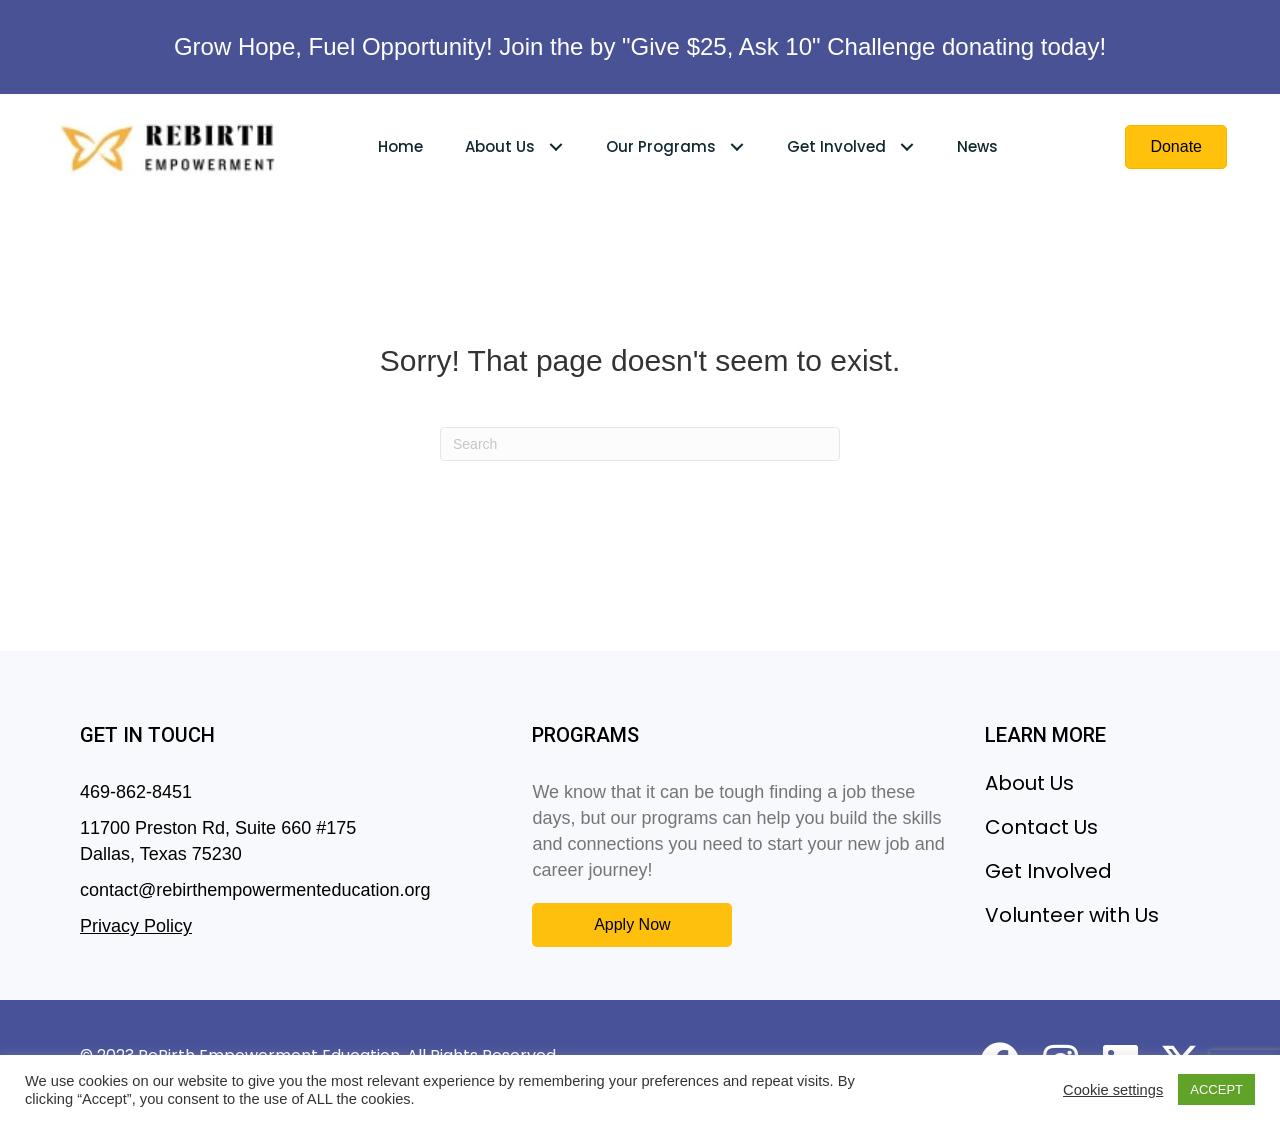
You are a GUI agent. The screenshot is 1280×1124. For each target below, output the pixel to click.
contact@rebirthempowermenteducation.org (255, 890)
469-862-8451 (136, 792)
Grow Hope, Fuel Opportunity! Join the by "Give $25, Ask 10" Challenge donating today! (640, 46)
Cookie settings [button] (1113, 1090)
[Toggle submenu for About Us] (556, 146)
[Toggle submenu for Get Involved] (907, 146)
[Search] (640, 444)
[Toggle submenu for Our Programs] (737, 146)
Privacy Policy (136, 926)
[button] (632, 924)
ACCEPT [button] (1216, 1089)
